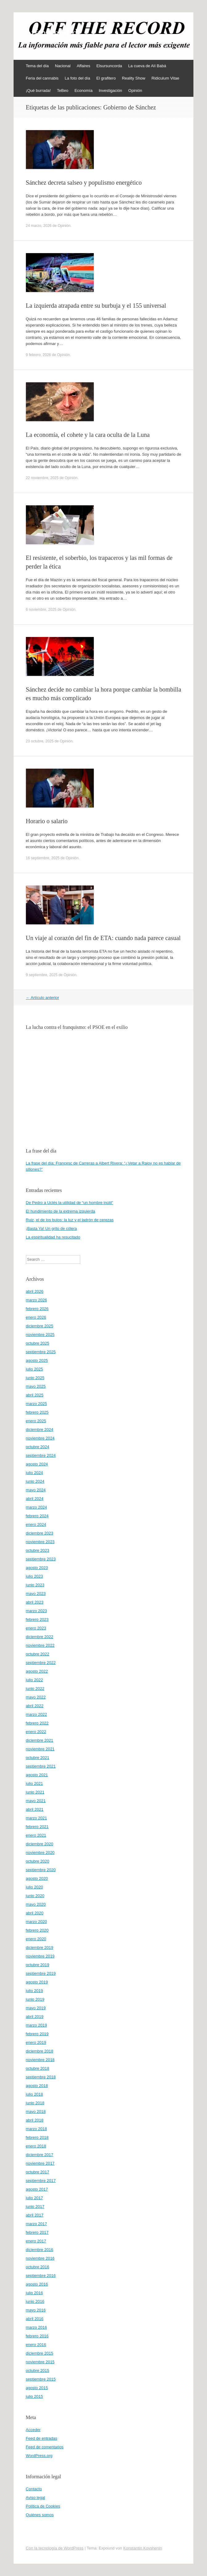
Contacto (34, 2489)
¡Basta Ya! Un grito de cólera (51, 1228)
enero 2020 (36, 1939)
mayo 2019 (36, 2008)
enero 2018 (36, 2146)
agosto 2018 (37, 2085)
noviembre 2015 (40, 2362)
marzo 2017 (36, 2223)
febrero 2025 (37, 1412)
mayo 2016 (36, 2310)
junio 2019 (35, 1999)
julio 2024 (34, 1472)
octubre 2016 (37, 2267)
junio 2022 (35, 1688)
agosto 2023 (37, 1567)
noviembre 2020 (40, 1852)
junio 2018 (35, 2103)
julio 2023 (34, 1576)
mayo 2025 (36, 1386)
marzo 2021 (36, 1818)
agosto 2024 (37, 1464)
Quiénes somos (40, 2514)
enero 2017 (36, 2241)
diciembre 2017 (39, 2154)
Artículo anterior (42, 997)
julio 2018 (34, 2094)
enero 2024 (36, 1524)
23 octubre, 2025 (40, 741)
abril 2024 (34, 1498)
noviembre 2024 (40, 1438)
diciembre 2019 (39, 1947)
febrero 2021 (37, 1826)
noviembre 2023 (40, 1541)
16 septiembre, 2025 (43, 858)
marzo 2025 (36, 1403)
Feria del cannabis (42, 78)
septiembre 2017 (41, 2180)
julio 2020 (34, 1887)
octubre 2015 (37, 2370)
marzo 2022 (36, 1714)
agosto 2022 (37, 1671)
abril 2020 (34, 1913)
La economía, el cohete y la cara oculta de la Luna (88, 434)
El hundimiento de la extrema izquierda (60, 1211)
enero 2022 (36, 1731)
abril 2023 (34, 1602)
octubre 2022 (37, 1654)
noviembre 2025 (40, 1334)
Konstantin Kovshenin (142, 2548)
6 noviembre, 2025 (41, 609)
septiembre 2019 (41, 1973)
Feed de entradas (41, 2438)
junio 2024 (35, 1481)
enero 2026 (36, 1317)
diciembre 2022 (39, 1636)
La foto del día (77, 78)
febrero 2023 (37, 1619)
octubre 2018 (37, 2068)
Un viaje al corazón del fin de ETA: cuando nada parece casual (103, 938)
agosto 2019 (37, 1982)
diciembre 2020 (39, 1844)
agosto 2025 (37, 1360)
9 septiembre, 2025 (42, 975)
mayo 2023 (36, 1593)
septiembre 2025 (41, 1352)
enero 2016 (36, 2344)
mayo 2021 (36, 1800)
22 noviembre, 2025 (42, 478)
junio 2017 (35, 2206)
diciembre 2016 (39, 2249)
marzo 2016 (36, 2327)
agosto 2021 (37, 1775)
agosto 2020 (37, 1878)
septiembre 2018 (41, 2077)
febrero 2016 (37, 2336)
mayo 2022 (36, 1697)
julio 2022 (34, 1680)
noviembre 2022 (40, 1645)
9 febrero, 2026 (38, 355)
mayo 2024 (36, 1490)
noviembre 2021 (40, 1749)
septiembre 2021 (41, 1766)
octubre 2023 (37, 1550)
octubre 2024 (37, 1446)
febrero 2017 (37, 2232)
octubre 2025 (37, 1343)
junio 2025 (35, 1377)
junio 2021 (35, 1792)
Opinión (135, 90)
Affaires (83, 66)
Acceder (33, 2429)
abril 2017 (34, 2215)
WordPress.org (39, 2455)
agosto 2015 (37, 2387)
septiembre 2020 (41, 1869)
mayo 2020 (36, 1904)
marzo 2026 (36, 1300)
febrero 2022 (37, 1723)
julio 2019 (34, 1990)
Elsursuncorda (109, 66)
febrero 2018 (37, 2137)
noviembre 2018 (40, 2059)
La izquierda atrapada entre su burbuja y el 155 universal (96, 305)
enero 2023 (36, 1628)
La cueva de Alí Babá (147, 66)
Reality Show (133, 78)
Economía (83, 90)
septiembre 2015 (41, 2379)
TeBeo (62, 90)
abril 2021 (34, 1809)
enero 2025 (36, 1421)
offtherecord (51, 33)
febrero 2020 (37, 1930)
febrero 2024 (37, 1516)
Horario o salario (47, 821)
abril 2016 (34, 2318)
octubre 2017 (37, 2172)
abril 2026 (34, 1291)
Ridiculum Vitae (165, 78)
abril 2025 (34, 1395)
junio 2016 (35, 2301)
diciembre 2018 (39, 2051)
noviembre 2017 (40, 2163)
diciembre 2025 (39, 1326)
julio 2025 (34, 1369)
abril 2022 (34, 1705)
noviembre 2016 (40, 2258)
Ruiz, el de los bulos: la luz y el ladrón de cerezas (70, 1220)
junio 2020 (35, 1895)
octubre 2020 (37, 1861)
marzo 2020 (36, 1921)
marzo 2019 (36, 2025)
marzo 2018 (36, 2128)
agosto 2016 (37, 2284)
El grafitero (106, 78)
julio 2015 (34, 2396)
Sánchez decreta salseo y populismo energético (84, 182)
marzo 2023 (36, 1610)
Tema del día (37, 66)
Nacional (63, 66)
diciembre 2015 (39, 2353)
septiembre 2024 (41, 1455)
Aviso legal (35, 2497)
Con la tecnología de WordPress (55, 2548)
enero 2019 (36, 2042)
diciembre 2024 (39, 1429)
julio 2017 (34, 2198)
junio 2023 (35, 1585)
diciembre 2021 (39, 1740)
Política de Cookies (43, 2506)
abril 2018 (34, 2120)
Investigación (110, 90)
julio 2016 (34, 2292)
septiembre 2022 (41, 1662)
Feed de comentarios (45, 2447)
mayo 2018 (36, 2111)
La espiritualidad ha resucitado (53, 1237)
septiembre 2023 (41, 1559)
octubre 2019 (37, 1964)
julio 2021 (34, 1783)
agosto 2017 (37, 2189)
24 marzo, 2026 (39, 226)
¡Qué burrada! (38, 90)
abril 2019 (34, 2016)
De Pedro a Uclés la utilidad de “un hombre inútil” (69, 1202)
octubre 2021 (37, 1757)
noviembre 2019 (40, 1956)
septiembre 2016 (41, 2275)
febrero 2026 (37, 1308)
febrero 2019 (37, 2034)
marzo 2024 (36, 1507)
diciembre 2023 (39, 1533)
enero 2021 (36, 1835)
